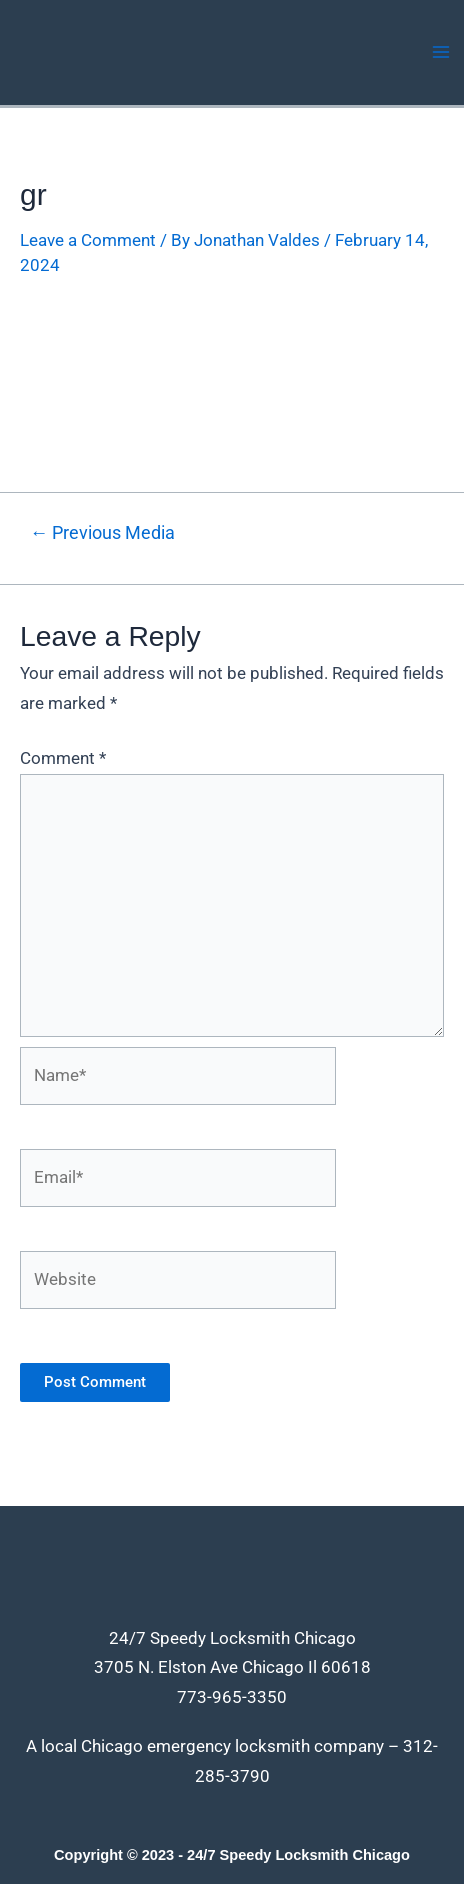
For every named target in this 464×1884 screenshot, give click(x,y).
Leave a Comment (88, 240)
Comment (63, 758)
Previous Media (102, 533)
